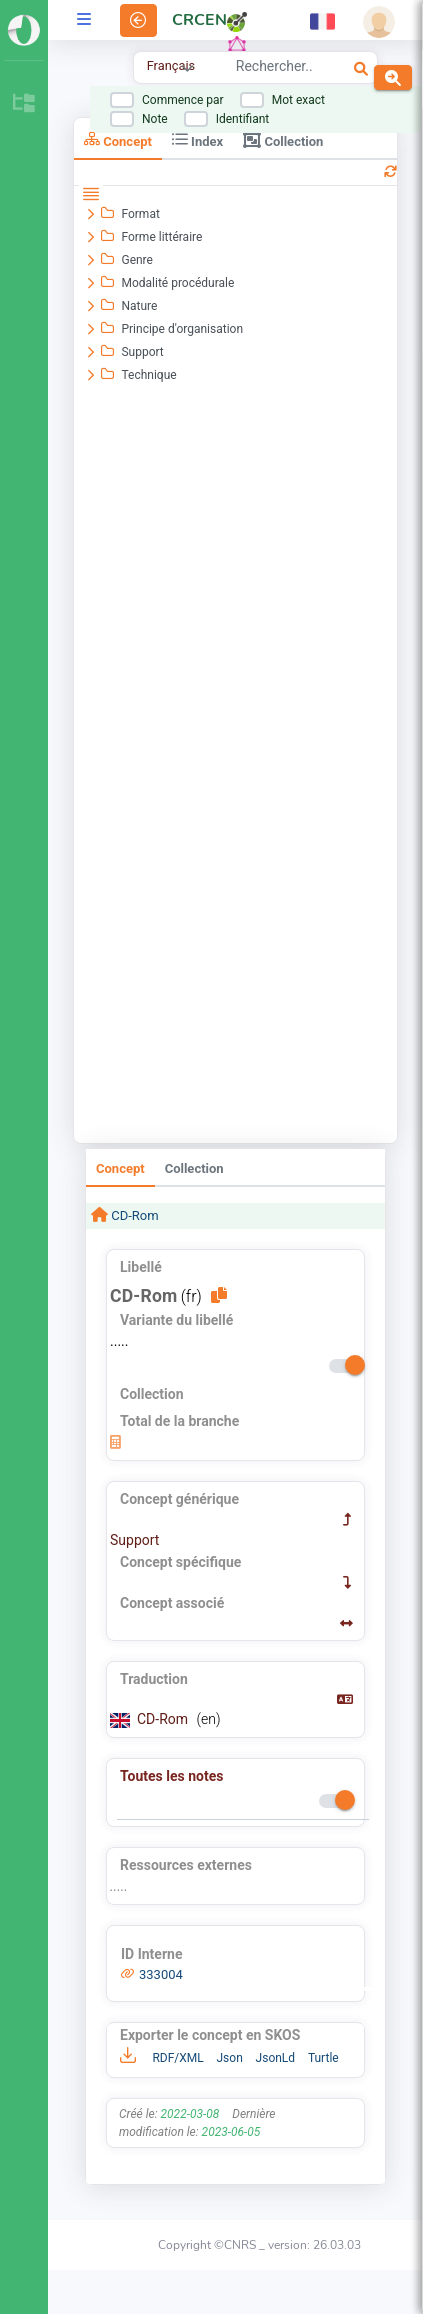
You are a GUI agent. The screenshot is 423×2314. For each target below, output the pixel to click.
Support (134, 1540)
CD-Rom (133, 1215)
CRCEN (199, 20)
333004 (161, 1974)
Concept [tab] (118, 139)
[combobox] (274, 69)
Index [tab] (197, 139)
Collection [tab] (283, 140)
